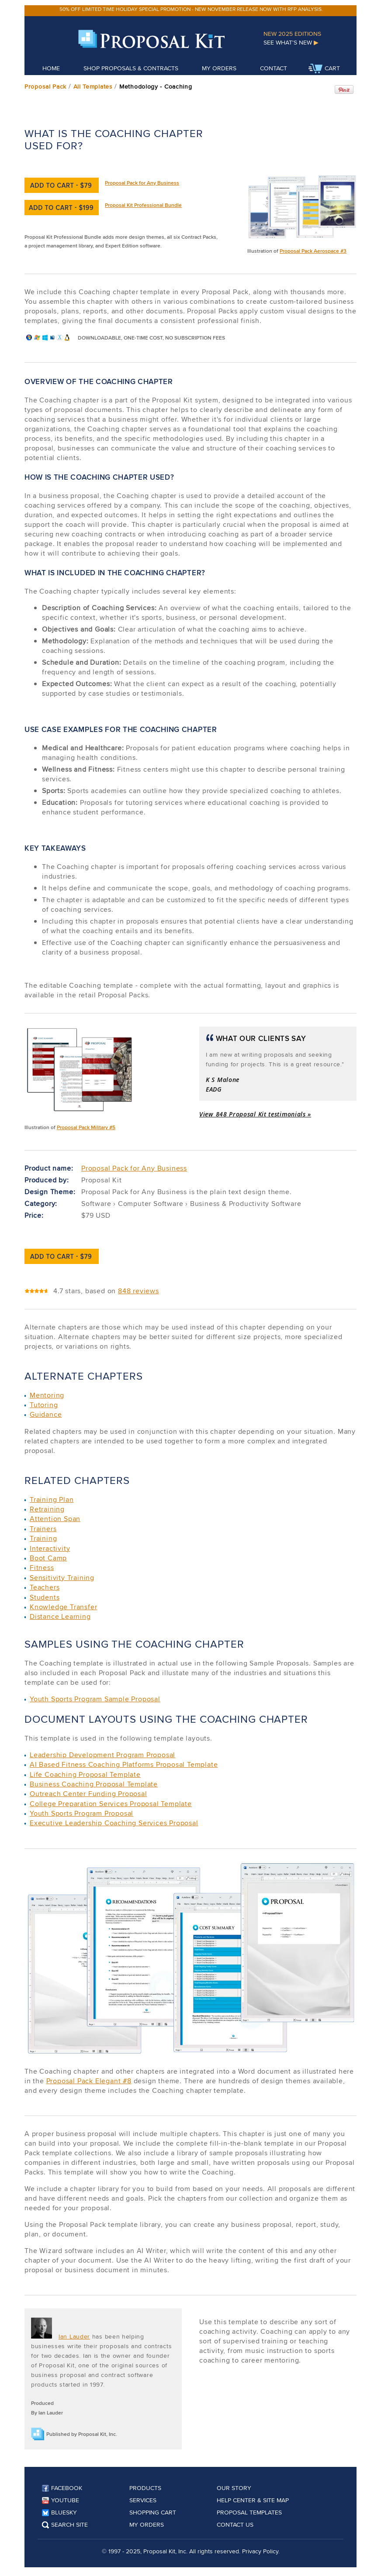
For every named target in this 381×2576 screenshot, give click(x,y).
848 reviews (138, 1291)
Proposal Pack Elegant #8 (89, 2081)
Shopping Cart (152, 2512)
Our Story (234, 2487)
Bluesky (59, 2512)
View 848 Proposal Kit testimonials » (255, 1114)
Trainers (43, 1529)
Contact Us (235, 2524)
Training (43, 1538)
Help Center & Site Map (253, 2500)
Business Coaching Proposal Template (94, 1784)
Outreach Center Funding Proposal (88, 1794)
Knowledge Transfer (63, 1607)
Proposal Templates (249, 2512)
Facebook (62, 2487)
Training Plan (51, 1499)
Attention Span (55, 1519)
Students (44, 1597)
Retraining (47, 1509)
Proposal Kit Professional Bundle (143, 205)
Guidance (46, 1414)
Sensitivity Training (62, 1578)
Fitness (42, 1568)
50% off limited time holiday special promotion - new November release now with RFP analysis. (191, 9)
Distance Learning (60, 1616)
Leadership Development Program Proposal (102, 1755)
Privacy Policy (260, 2551)
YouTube (60, 2500)
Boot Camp (48, 1558)
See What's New (291, 42)
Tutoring (44, 1405)
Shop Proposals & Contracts (130, 68)
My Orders (219, 68)
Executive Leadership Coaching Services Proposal (114, 1823)
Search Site (65, 2524)
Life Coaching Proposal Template (85, 1774)
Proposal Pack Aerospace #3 (313, 250)
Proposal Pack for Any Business (142, 182)
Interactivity (50, 1548)
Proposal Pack (45, 86)
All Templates (93, 86)
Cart (324, 69)
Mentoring (47, 1395)
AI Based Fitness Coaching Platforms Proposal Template (124, 1764)
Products (145, 2487)
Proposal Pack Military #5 (86, 1127)
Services (142, 2500)
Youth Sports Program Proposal (81, 1813)
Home (51, 68)
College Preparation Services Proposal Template (111, 1804)
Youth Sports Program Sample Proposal (95, 1699)
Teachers (44, 1587)
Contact (273, 68)
